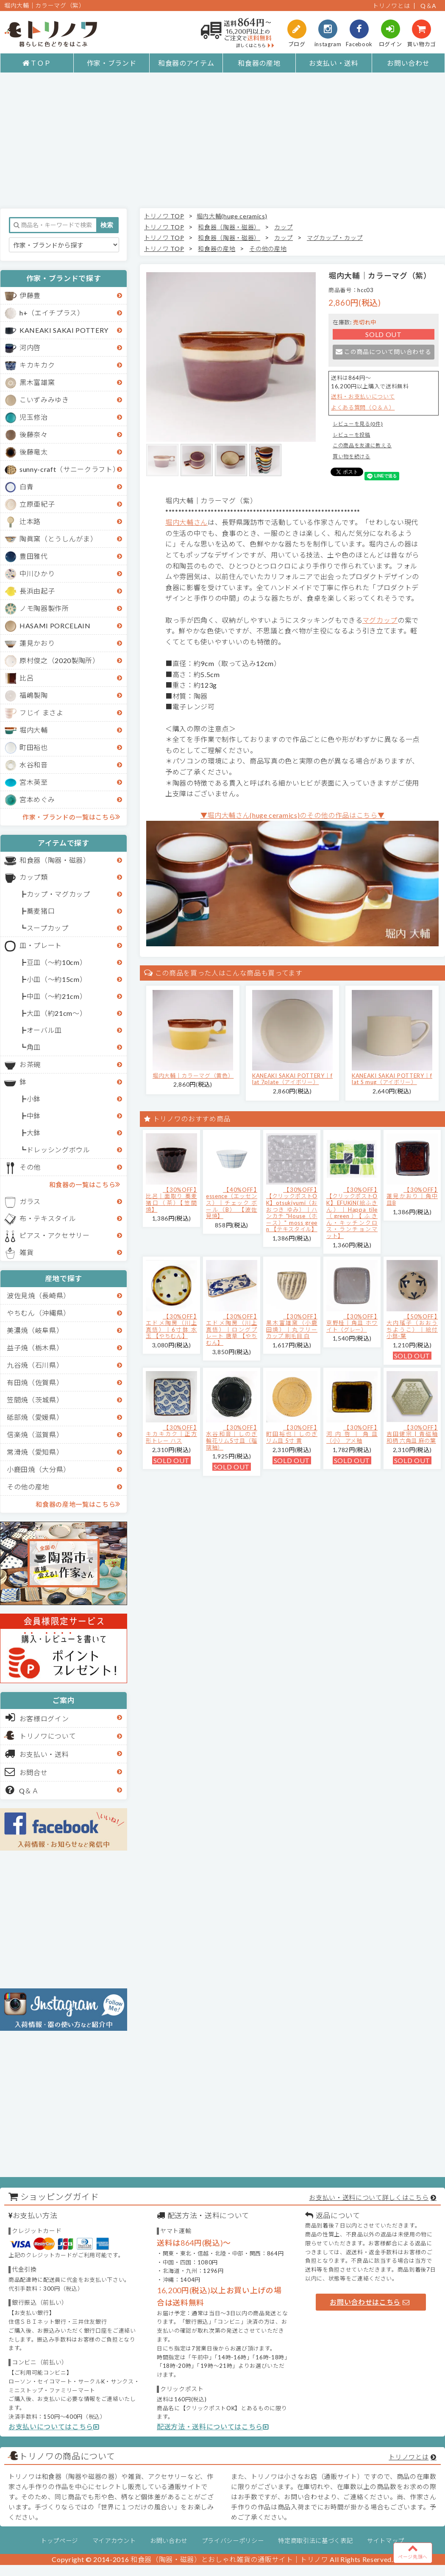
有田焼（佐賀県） (35, 1382)
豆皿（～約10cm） (57, 962)
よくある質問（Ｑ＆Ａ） (363, 407)
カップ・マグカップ (58, 894)
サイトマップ (385, 2540)
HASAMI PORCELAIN (55, 626)
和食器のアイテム (186, 63)
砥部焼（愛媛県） (35, 1417)
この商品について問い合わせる (383, 351)
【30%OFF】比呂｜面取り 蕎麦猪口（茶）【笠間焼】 (171, 1199)
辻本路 (30, 521)
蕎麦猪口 (41, 911)
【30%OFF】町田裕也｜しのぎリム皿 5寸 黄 (291, 1434)
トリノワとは (391, 5)
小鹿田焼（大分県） (38, 1469)
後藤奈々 (33, 434)
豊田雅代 (33, 556)
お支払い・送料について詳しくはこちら (368, 2197)
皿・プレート (40, 945)
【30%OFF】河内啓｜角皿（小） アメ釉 (352, 1434)
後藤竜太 (33, 452)
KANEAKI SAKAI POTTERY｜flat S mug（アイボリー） (392, 1079)
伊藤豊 (30, 295)
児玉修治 (33, 417)
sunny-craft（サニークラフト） (69, 469)
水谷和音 (33, 765)
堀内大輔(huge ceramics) (232, 216)
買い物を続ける (351, 456)
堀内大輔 (33, 730)
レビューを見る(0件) (358, 424)
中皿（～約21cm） (57, 996)
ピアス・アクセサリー (54, 1235)
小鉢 (34, 1099)
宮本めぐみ (37, 799)
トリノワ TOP (164, 216)
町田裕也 (33, 747)
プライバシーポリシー (233, 2540)
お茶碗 (30, 1064)
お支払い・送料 (334, 63)
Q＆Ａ (22, 1789)
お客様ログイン (37, 1717)
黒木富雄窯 (37, 382)
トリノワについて (47, 1736)
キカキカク (37, 365)
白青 (26, 486)
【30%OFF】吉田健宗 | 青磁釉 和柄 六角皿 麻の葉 (412, 1434)
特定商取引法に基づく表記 (315, 2540)
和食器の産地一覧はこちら (78, 1504)
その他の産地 (28, 1487)
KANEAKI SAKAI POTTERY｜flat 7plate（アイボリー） (292, 1079)
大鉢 (34, 1133)
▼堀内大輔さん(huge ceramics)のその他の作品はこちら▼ (292, 815)
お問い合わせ (408, 63)
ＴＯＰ (36, 63)
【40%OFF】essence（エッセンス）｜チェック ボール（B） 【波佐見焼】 (231, 1202)
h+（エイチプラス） (51, 313)
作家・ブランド (111, 63)
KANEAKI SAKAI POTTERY (63, 330)
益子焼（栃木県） (35, 1348)
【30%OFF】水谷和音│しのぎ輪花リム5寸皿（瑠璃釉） (231, 1437)
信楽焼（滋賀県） (35, 1434)
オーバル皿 (44, 1030)
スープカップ (48, 928)
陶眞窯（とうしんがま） (58, 539)
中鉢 (34, 1116)
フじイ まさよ (41, 712)
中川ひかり (37, 573)
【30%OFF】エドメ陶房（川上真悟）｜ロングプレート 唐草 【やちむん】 (231, 1329)
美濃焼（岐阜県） (35, 1330)
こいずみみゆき (44, 400)
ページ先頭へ (413, 2551)
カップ (283, 227)
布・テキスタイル (47, 1218)
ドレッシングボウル (58, 1150)
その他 (30, 1167)
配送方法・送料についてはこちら (213, 2427)
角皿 (34, 1047)
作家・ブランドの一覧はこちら (71, 816)
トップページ (59, 2540)
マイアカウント (114, 2540)
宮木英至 (33, 782)
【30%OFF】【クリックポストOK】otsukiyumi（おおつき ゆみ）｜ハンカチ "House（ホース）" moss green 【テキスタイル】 (291, 1209)
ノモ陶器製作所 (44, 608)
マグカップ (380, 620)
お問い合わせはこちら (369, 2302)
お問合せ (26, 1771)
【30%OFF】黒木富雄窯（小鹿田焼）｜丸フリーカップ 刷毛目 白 (291, 1326)
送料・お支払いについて (363, 396)
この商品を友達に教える (362, 445)
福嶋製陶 (33, 695)
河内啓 (30, 347)
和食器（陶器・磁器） (54, 860)
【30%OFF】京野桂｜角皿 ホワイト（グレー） (352, 1323)
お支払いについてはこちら (54, 2427)
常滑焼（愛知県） (35, 1452)
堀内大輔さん (186, 522)
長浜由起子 (37, 591)
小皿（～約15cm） (57, 979)
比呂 (26, 678)
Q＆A (428, 5)
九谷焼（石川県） (35, 1365)
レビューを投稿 (351, 435)
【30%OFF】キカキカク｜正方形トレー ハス (171, 1434)
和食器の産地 (259, 63)
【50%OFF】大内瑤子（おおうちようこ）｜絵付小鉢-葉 (412, 1326)
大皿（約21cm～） (57, 1013)
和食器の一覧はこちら (84, 1184)
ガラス (30, 1201)
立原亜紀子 (37, 504)
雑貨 (26, 1252)
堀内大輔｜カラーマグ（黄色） (193, 1075)
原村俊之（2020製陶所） (59, 660)
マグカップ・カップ (335, 237)
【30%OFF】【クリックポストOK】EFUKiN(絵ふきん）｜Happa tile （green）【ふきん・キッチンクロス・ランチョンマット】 (352, 1212)
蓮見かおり (37, 643)
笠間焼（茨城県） (35, 1400)
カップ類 (33, 877)
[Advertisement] (222, 140)
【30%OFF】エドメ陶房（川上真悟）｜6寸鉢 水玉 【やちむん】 (171, 1326)
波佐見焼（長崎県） (38, 1295)
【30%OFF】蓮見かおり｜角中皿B (412, 1196)
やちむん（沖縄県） (38, 1313)
